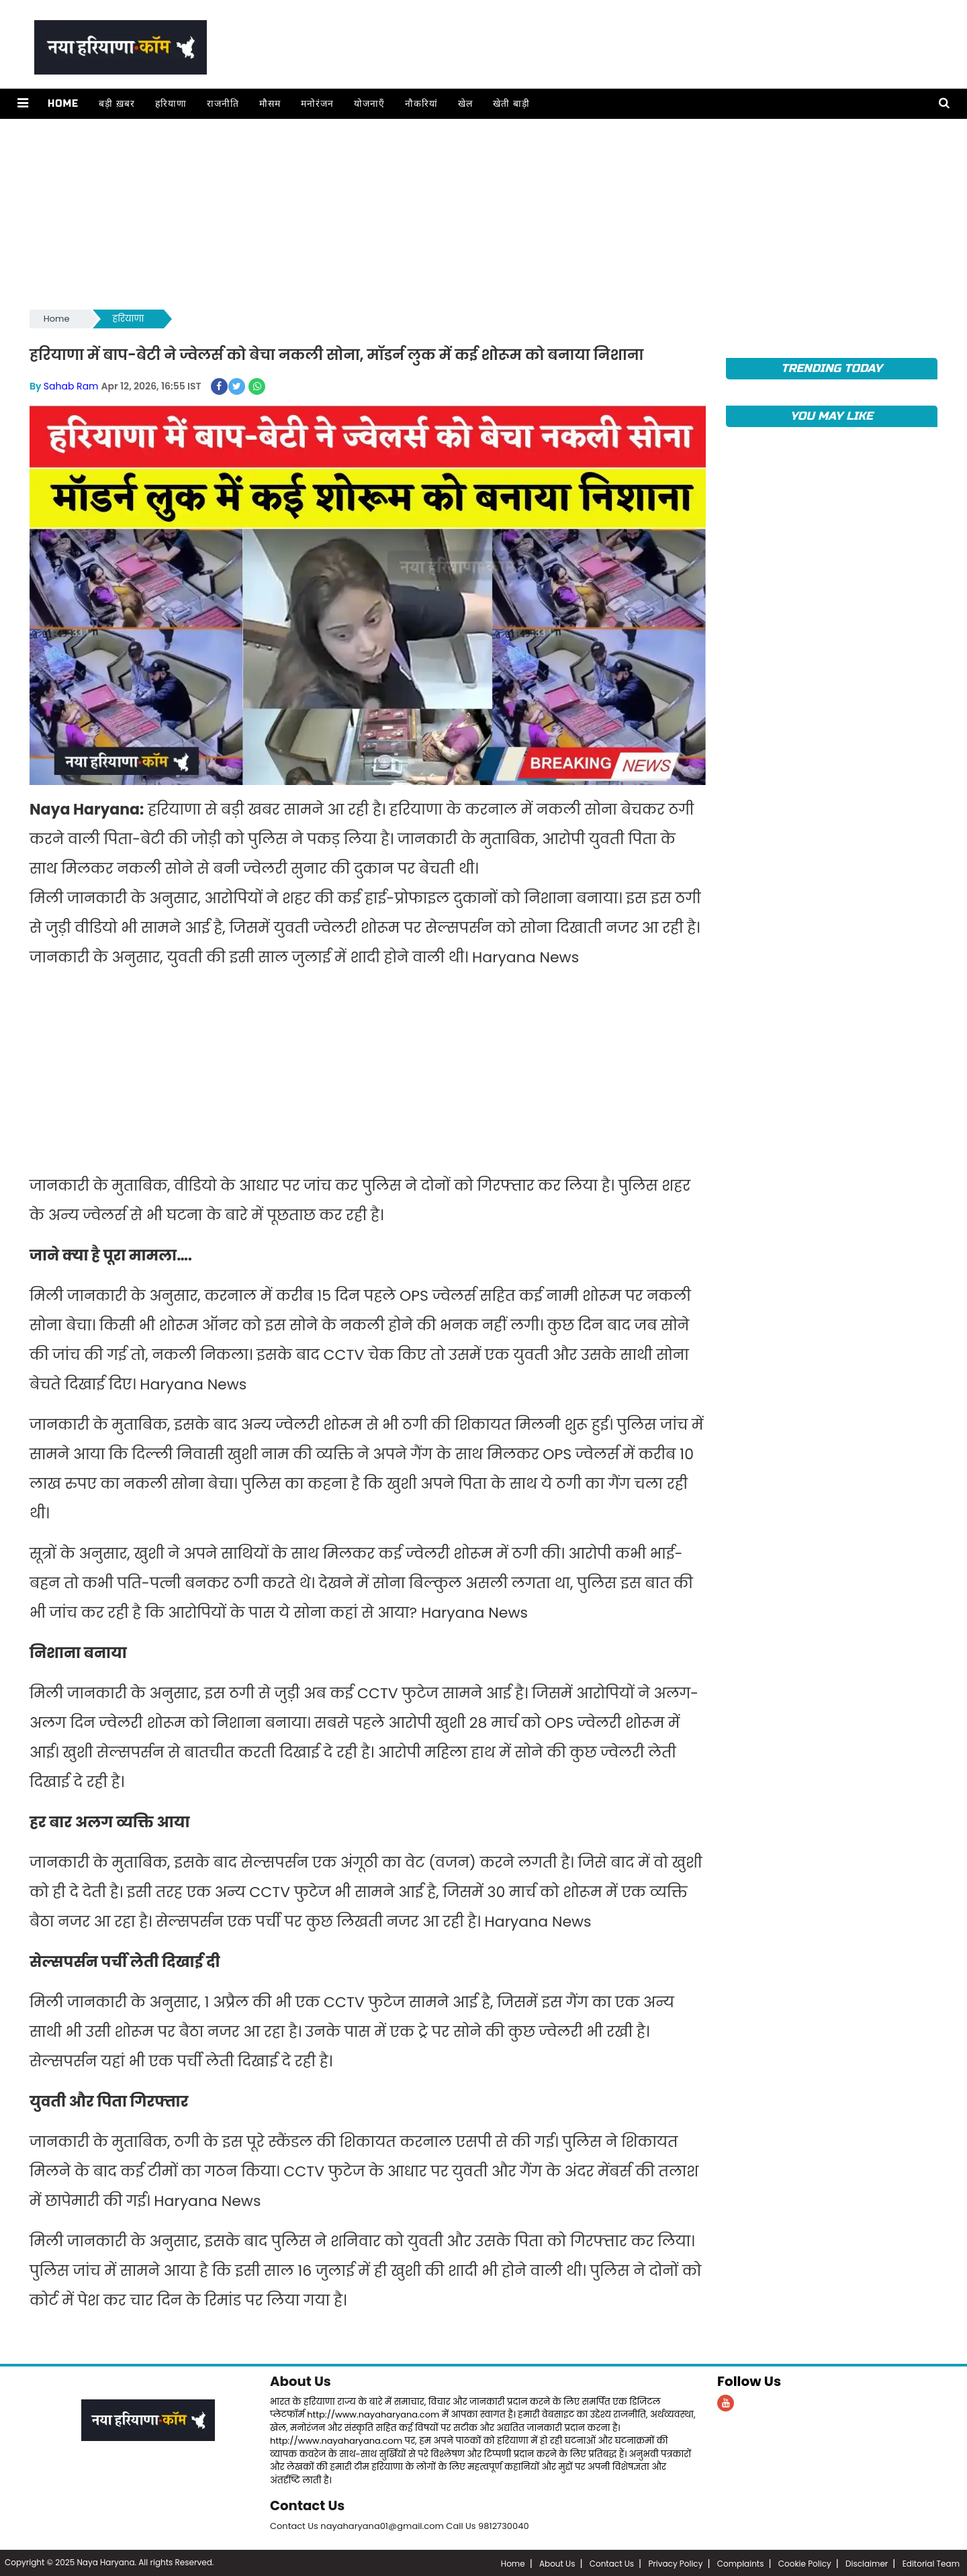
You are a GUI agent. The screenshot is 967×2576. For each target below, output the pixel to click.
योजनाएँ (368, 103)
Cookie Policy (804, 2562)
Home (62, 103)
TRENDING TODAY (831, 368)
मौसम (269, 103)
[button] (22, 103)
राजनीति (222, 103)
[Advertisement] (432, 213)
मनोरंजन (316, 103)
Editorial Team (931, 2562)
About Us (301, 2380)
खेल (464, 103)
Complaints (740, 2562)
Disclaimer (866, 2562)
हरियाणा (170, 103)
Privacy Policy (675, 2562)
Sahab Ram (71, 385)
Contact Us (308, 2504)
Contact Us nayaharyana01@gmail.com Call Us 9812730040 (399, 2524)
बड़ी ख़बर (116, 103)
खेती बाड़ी (510, 103)
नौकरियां (420, 103)
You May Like (831, 416)
